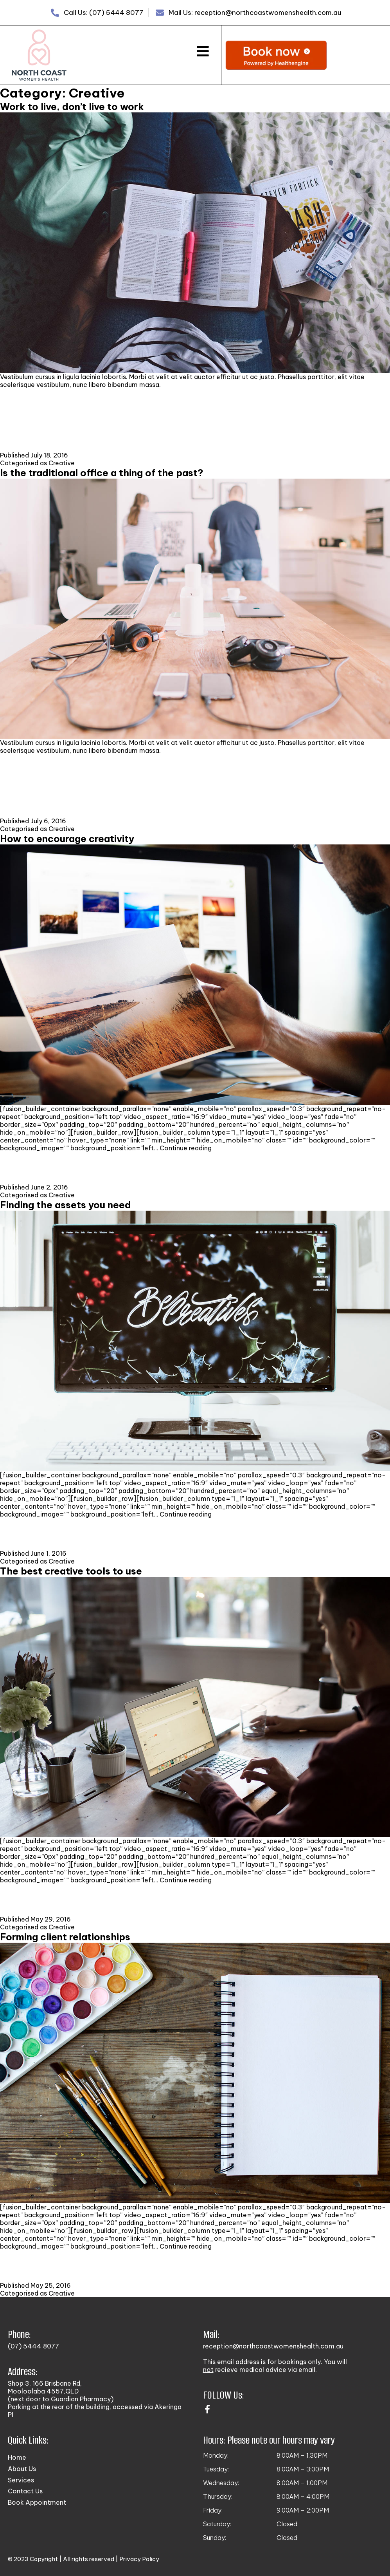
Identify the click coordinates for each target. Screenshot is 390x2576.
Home (17, 2457)
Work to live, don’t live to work (72, 106)
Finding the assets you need (65, 1205)
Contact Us (25, 2491)
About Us (22, 2469)
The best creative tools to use (71, 1571)
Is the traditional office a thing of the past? (101, 473)
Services (21, 2480)
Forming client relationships (65, 1937)
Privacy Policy (139, 2559)
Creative (62, 463)
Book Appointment (37, 2502)
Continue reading (186, 1148)
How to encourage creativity (67, 838)
